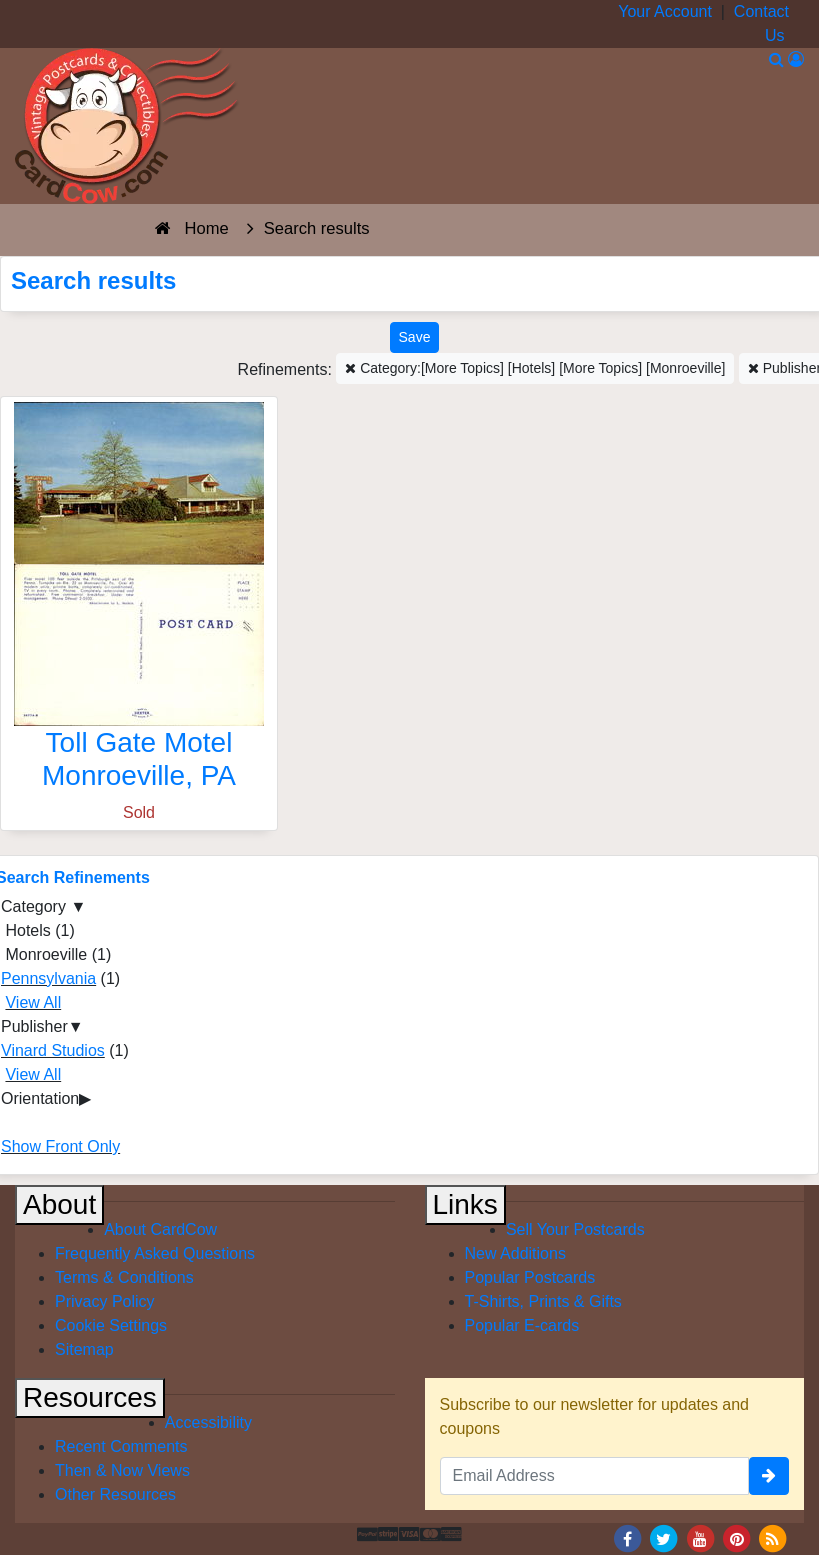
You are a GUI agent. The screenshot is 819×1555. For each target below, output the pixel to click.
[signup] (769, 1476)
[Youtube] (700, 1537)
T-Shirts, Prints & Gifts (543, 1301)
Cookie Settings (111, 1325)
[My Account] (796, 59)
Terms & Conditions (124, 1277)
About (59, 1204)
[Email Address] (595, 1476)
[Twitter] (664, 1537)
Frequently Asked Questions (155, 1253)
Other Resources (115, 1494)
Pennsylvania (48, 978)
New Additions (515, 1253)
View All (33, 1002)
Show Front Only (60, 1146)
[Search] (776, 59)
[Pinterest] (737, 1537)
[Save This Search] (415, 337)
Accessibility (208, 1422)
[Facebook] (627, 1537)
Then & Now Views (122, 1470)
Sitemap (84, 1349)
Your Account (665, 11)
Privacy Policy (105, 1301)
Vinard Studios (53, 1050)
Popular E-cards (522, 1325)
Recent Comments (121, 1446)
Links (465, 1204)
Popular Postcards (530, 1277)
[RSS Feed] (773, 1537)
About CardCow (160, 1229)
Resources (90, 1397)
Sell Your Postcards (575, 1229)
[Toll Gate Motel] (139, 601)
